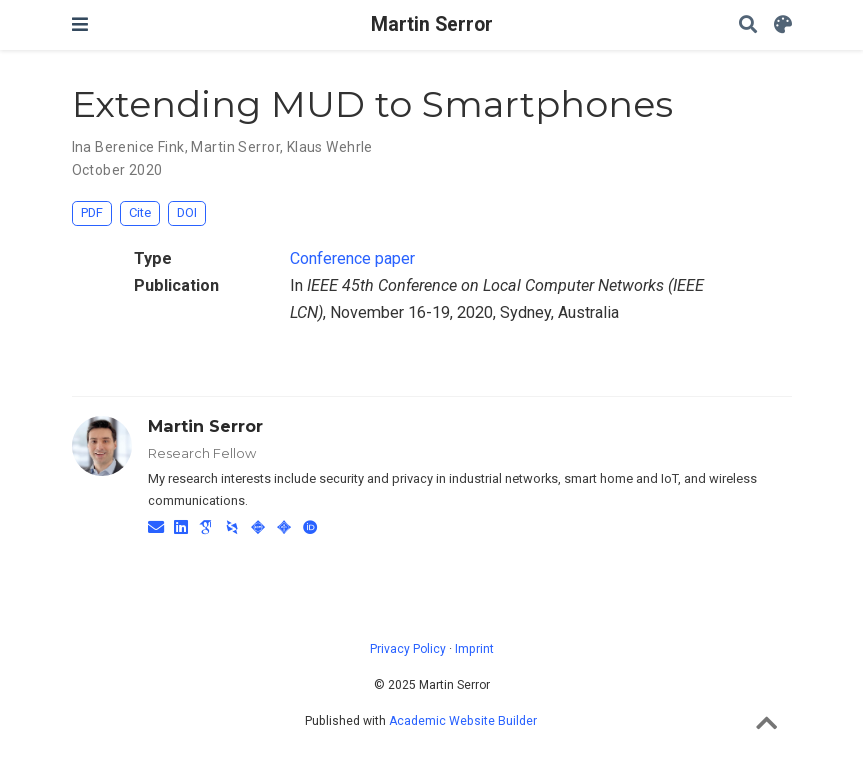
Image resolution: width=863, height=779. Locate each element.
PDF (92, 212)
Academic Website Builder (463, 721)
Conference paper (352, 258)
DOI (187, 212)
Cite (140, 212)
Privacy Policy (408, 649)
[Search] (748, 25)
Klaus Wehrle (330, 147)
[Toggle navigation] (80, 24)
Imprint (474, 649)
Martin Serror (432, 24)
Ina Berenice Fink (128, 147)
